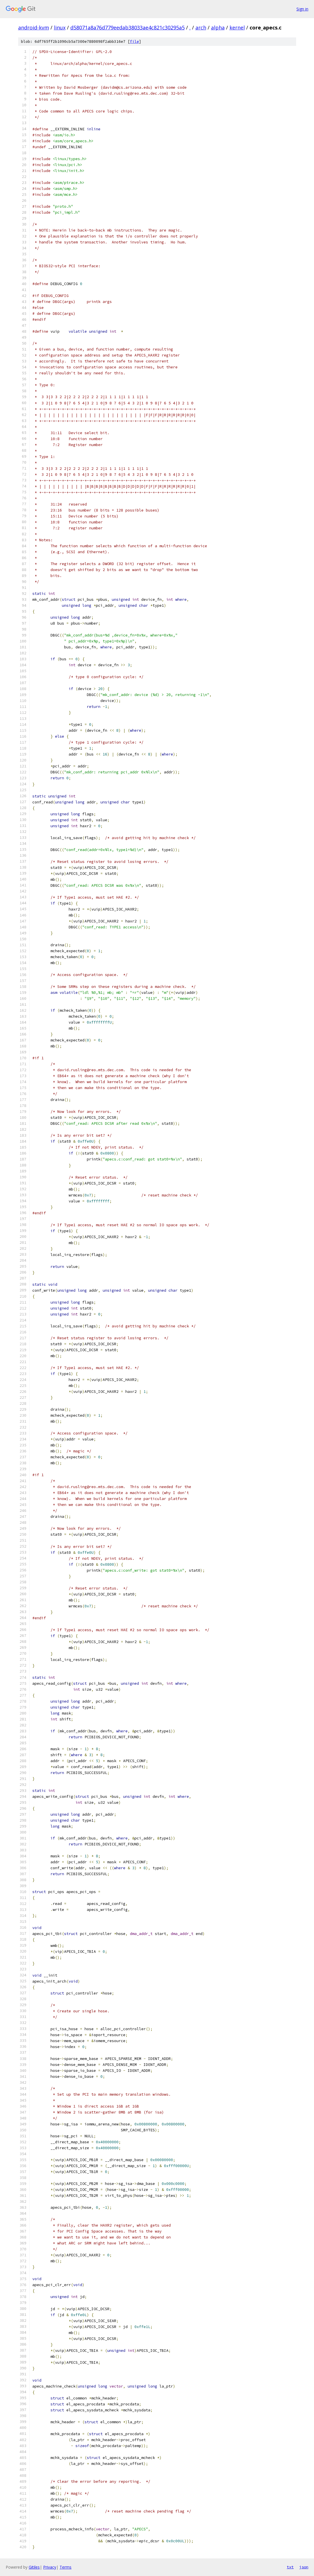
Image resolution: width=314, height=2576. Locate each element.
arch (200, 27)
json (303, 2566)
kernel (237, 27)
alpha (218, 27)
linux (60, 27)
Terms (65, 2567)
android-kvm (33, 27)
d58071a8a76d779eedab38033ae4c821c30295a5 (127, 27)
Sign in (302, 9)
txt (290, 2566)
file (134, 41)
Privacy (49, 2567)
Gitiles (34, 2567)
